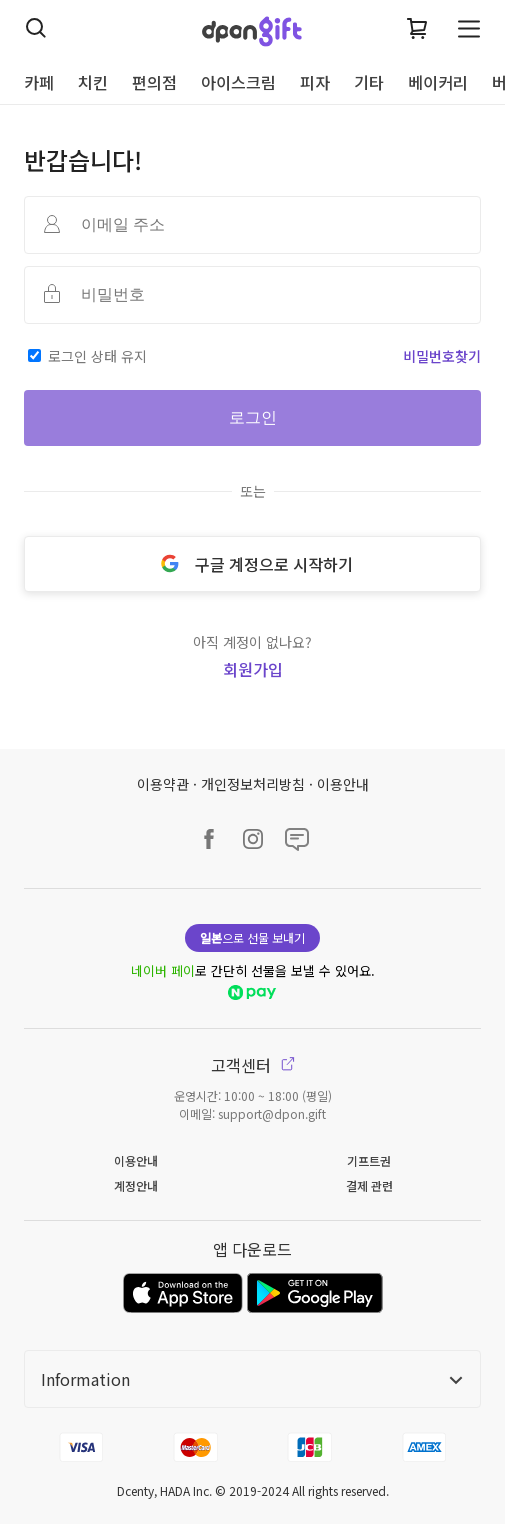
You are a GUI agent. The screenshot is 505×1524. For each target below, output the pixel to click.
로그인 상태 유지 (97, 356)
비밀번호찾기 (442, 356)
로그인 (253, 417)
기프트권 (369, 1160)
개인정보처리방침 (253, 784)
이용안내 (343, 784)
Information (252, 1379)
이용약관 (163, 784)
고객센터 (253, 1065)
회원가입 (253, 669)
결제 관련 (369, 1185)
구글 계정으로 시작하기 (253, 564)
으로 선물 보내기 (252, 937)
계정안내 (136, 1185)
